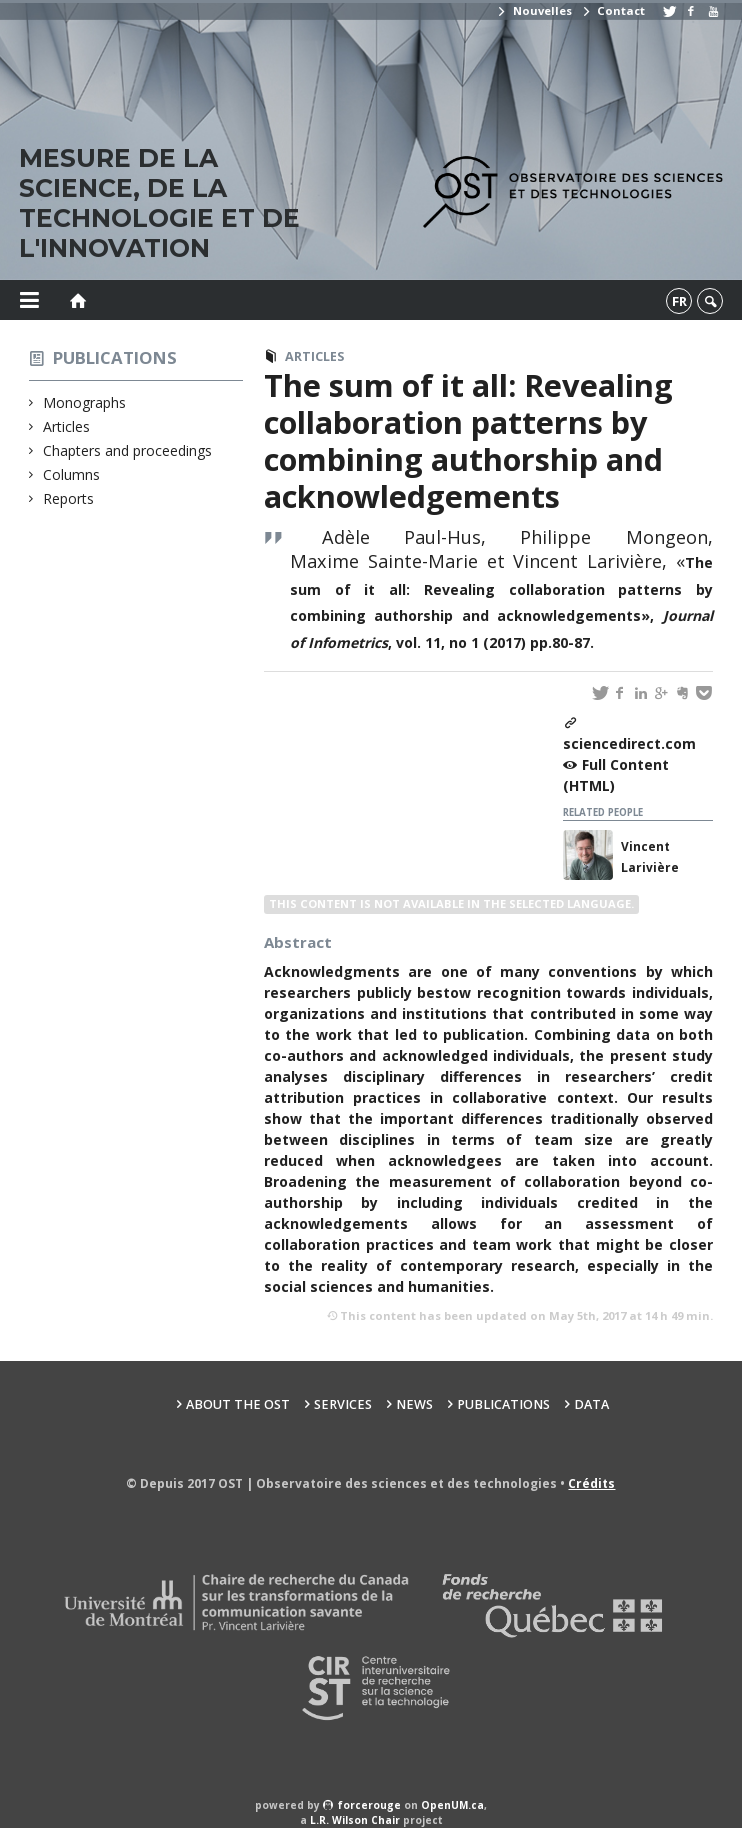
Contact (613, 10)
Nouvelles (533, 10)
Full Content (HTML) (616, 775)
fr (679, 301)
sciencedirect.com (629, 743)
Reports (69, 498)
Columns (72, 474)
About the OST (238, 1404)
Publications (115, 357)
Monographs (85, 402)
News (414, 1404)
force (369, 1805)
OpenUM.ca (452, 1805)
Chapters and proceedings (128, 450)
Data (591, 1404)
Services (343, 1404)
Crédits (591, 1483)
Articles (67, 426)
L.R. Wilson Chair (355, 1820)
